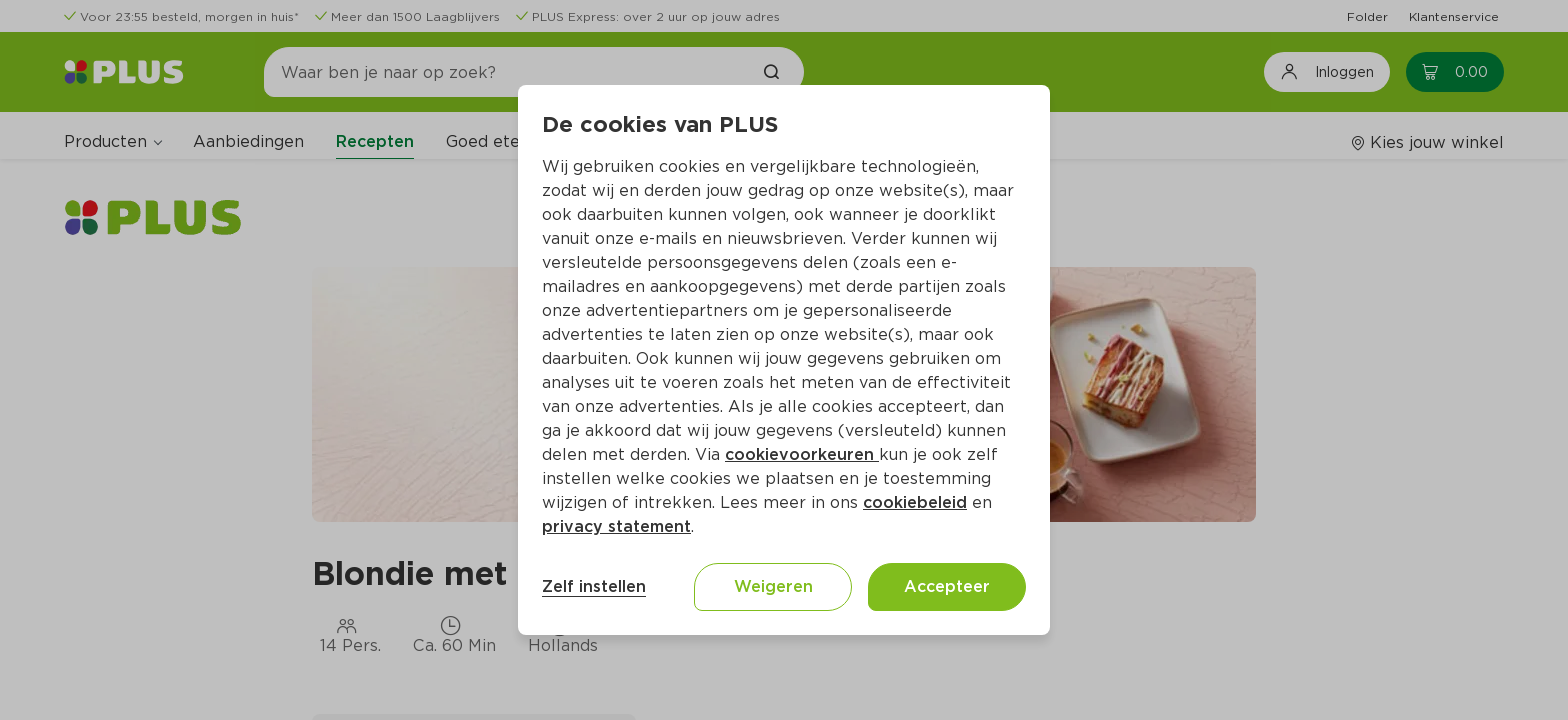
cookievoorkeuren (802, 454)
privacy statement (616, 526)
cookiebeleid (915, 502)
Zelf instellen (594, 586)
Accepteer (947, 586)
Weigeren (773, 586)
